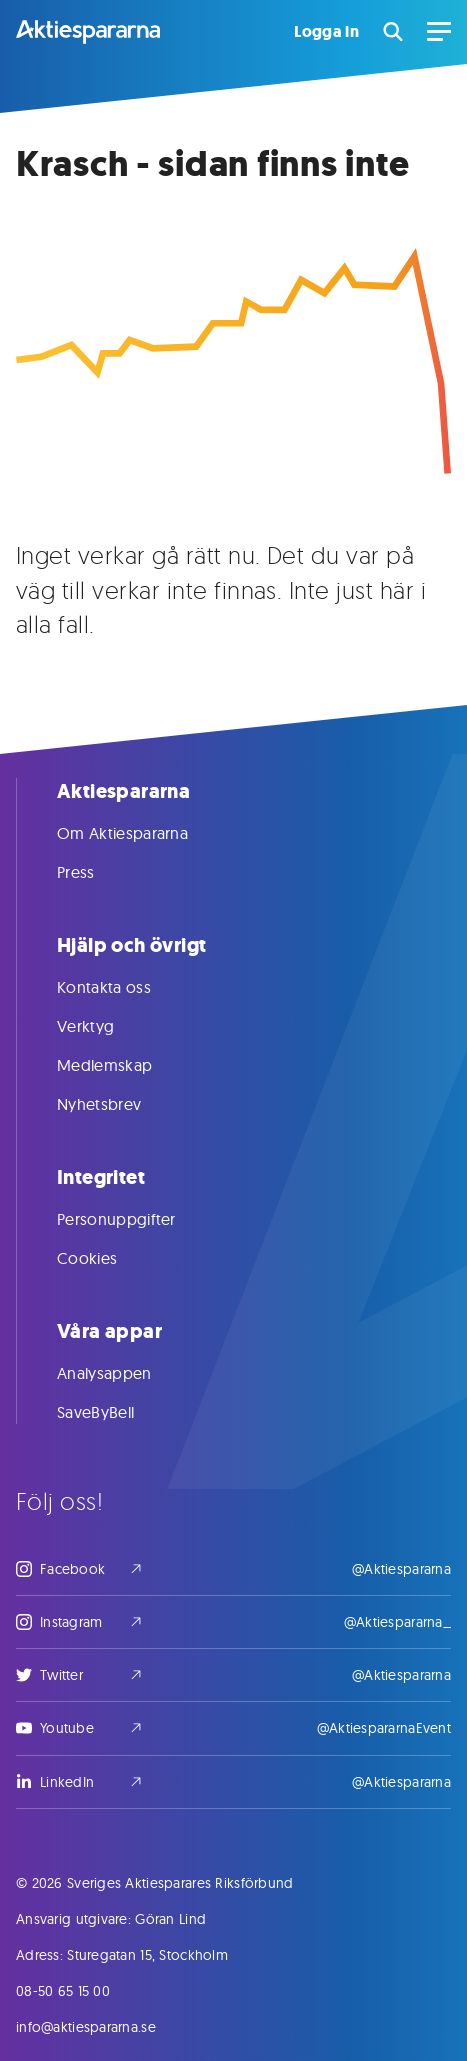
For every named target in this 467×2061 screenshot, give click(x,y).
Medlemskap (124, 1065)
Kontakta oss (124, 987)
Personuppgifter (136, 1219)
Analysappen (124, 1373)
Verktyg (105, 1026)
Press (96, 872)
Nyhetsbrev (119, 1104)
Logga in (326, 32)
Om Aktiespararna (142, 833)
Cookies (107, 1258)
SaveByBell (115, 1412)
